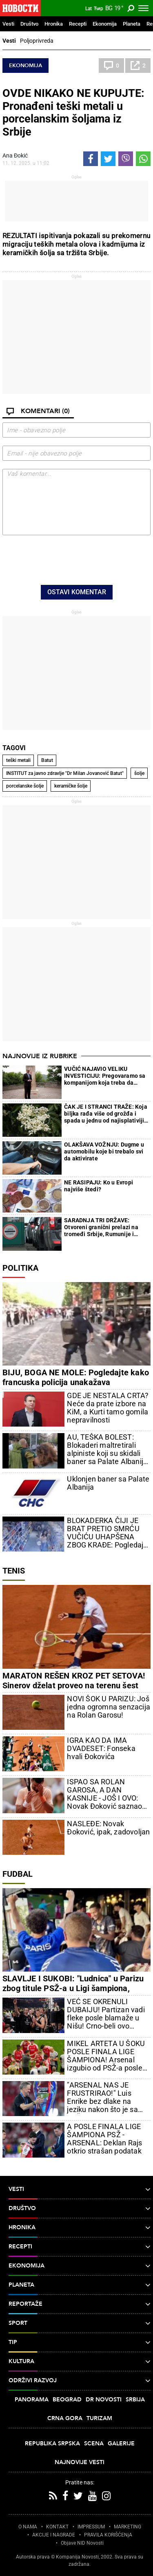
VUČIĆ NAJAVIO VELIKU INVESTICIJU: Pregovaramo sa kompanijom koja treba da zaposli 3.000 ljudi (104, 1076)
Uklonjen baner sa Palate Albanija (108, 1483)
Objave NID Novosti (82, 2543)
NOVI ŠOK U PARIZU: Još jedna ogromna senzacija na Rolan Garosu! (108, 1707)
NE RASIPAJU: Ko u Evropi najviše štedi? (98, 1186)
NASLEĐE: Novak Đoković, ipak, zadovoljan (108, 1828)
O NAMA (27, 2527)
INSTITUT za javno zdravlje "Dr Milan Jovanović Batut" (65, 773)
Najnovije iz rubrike (39, 1056)
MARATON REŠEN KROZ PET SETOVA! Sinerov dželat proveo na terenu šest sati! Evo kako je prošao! (73, 1685)
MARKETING (127, 2527)
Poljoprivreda (36, 40)
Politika (20, 1268)
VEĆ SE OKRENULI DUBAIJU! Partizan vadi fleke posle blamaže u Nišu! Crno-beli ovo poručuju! (105, 2014)
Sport (80, 2323)
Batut (47, 760)
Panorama (32, 2399)
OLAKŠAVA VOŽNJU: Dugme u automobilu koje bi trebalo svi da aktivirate (104, 1151)
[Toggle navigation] (143, 8)
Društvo (29, 24)
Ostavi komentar (76, 592)
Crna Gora (64, 2418)
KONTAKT (57, 2527)
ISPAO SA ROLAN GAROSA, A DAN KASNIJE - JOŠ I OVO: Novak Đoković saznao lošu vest (104, 1794)
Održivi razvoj (80, 2380)
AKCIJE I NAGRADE (53, 2535)
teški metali (18, 760)
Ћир (98, 8)
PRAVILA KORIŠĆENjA (108, 2535)
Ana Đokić (15, 155)
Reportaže (80, 2304)
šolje (139, 773)
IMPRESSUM (91, 2527)
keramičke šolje (70, 786)
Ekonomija (105, 24)
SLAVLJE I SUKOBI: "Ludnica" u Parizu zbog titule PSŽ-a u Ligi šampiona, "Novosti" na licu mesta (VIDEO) (73, 1988)
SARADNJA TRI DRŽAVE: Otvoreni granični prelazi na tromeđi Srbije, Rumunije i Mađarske (101, 1227)
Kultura (80, 2361)
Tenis (13, 1571)
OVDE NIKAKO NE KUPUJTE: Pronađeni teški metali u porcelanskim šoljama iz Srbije (73, 112)
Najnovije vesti (79, 2462)
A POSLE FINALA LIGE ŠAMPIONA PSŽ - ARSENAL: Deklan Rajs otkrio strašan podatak (104, 2139)
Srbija (135, 2399)
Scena (94, 2443)
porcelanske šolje (25, 786)
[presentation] (77, 559)
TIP (80, 2342)
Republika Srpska (52, 2443)
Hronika (53, 24)
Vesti (8, 24)
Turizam (99, 2418)
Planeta (131, 24)
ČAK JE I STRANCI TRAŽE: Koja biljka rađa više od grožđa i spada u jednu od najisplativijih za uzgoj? (105, 1113)
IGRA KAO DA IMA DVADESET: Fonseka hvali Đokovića (101, 1748)
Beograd (67, 2399)
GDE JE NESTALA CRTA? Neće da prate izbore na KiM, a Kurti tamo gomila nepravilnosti (108, 1408)
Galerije (121, 2443)
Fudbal (17, 1874)
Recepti (77, 24)
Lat (88, 8)
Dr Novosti (104, 2399)
